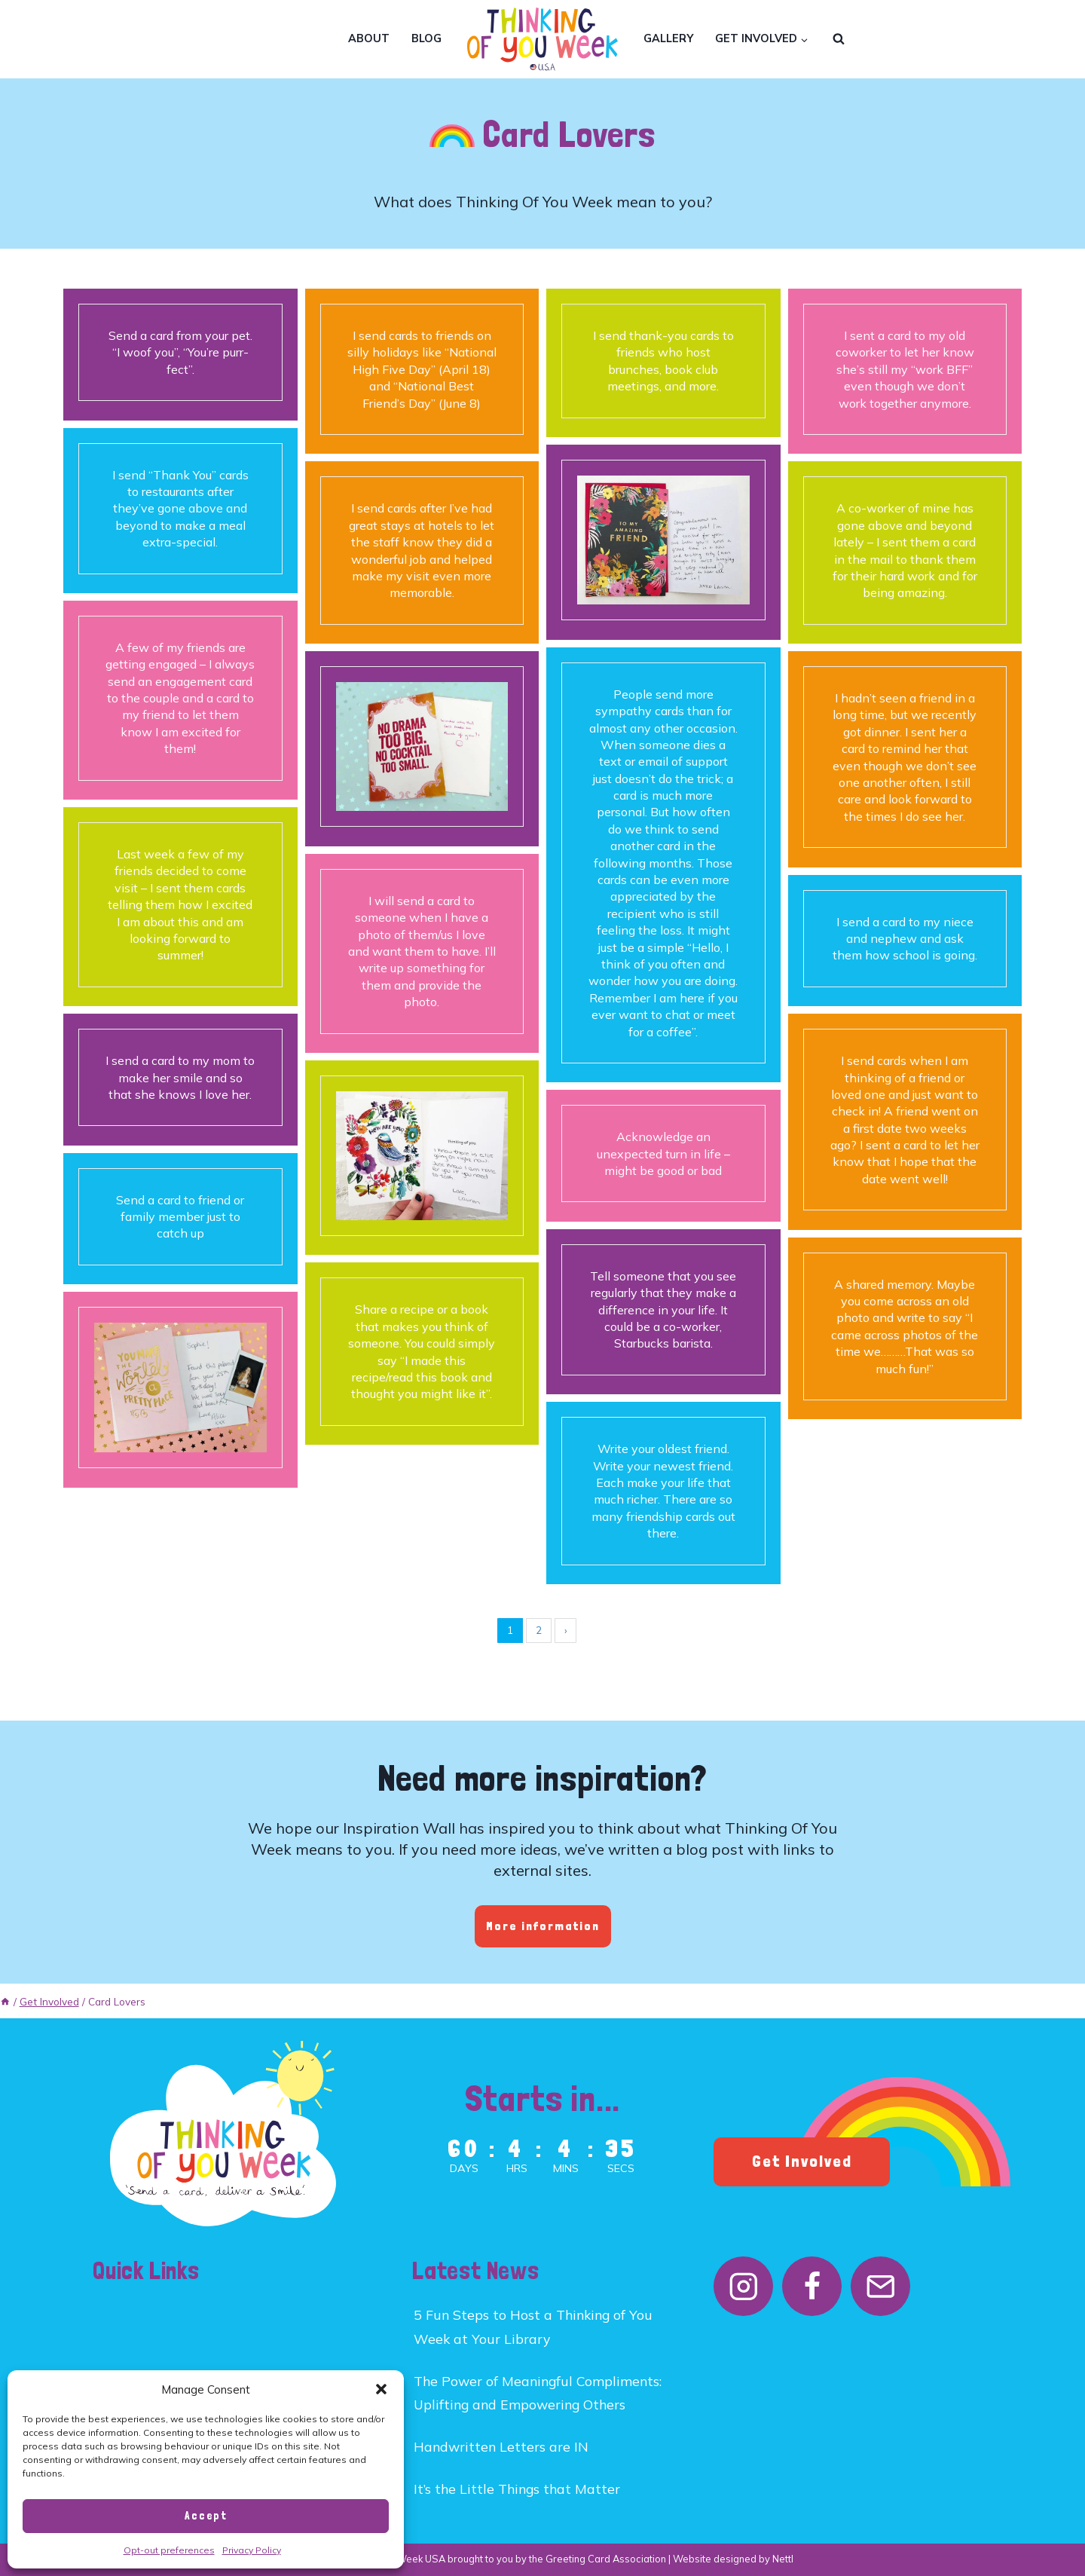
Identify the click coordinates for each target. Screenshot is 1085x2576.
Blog (426, 38)
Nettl (782, 2559)
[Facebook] (812, 2286)
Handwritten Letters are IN (501, 2446)
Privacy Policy (251, 2550)
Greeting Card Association (606, 2559)
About (369, 38)
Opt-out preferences (169, 2550)
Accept (206, 2515)
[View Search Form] (839, 39)
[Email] (880, 2286)
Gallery (668, 38)
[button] (381, 2389)
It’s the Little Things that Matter (517, 2488)
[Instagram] (743, 2286)
